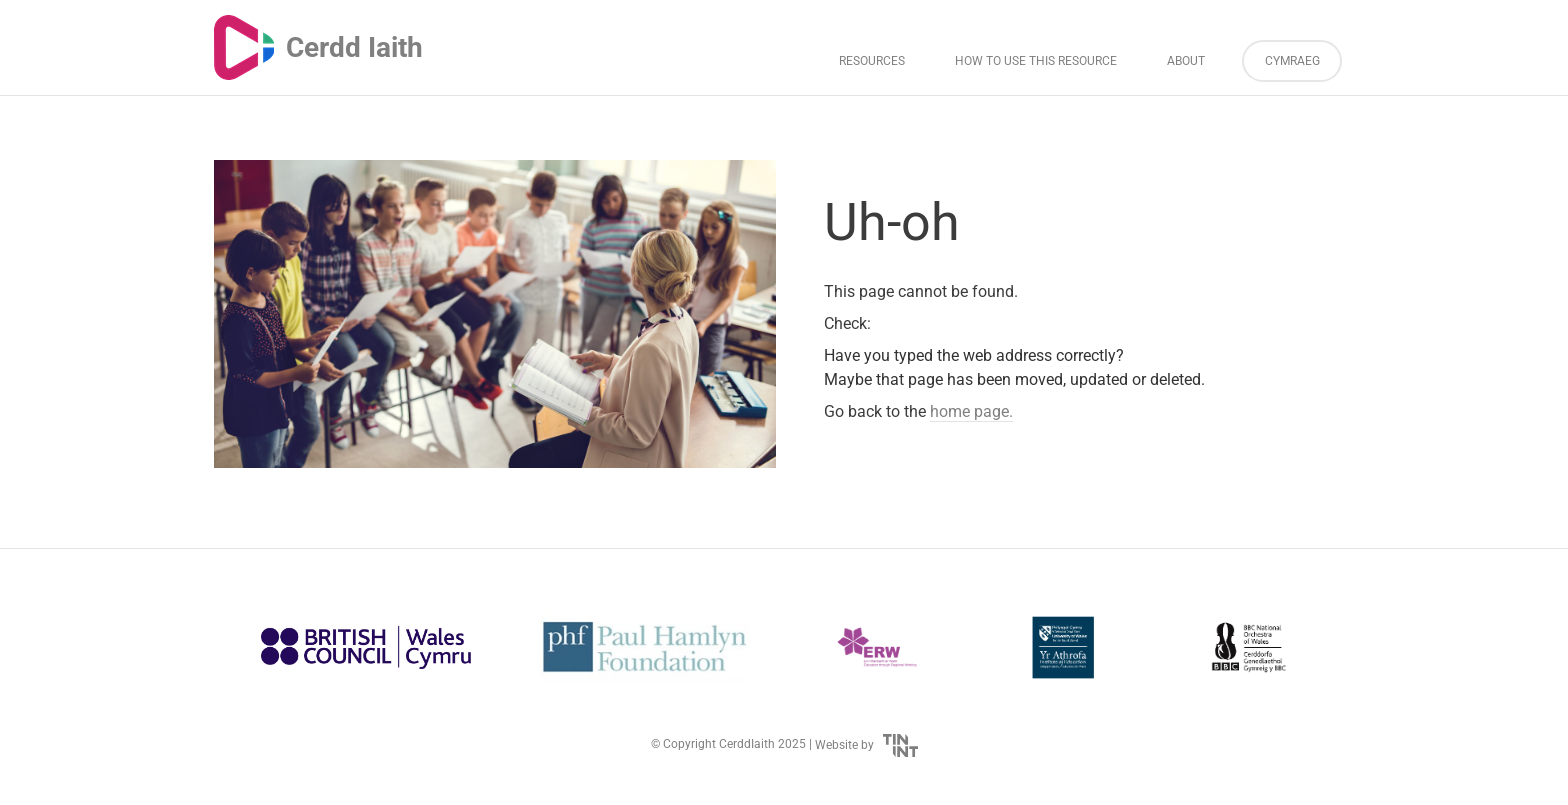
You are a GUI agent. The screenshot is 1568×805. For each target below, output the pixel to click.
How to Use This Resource (1036, 61)
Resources (872, 61)
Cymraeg (1292, 61)
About (1186, 61)
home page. (971, 411)
